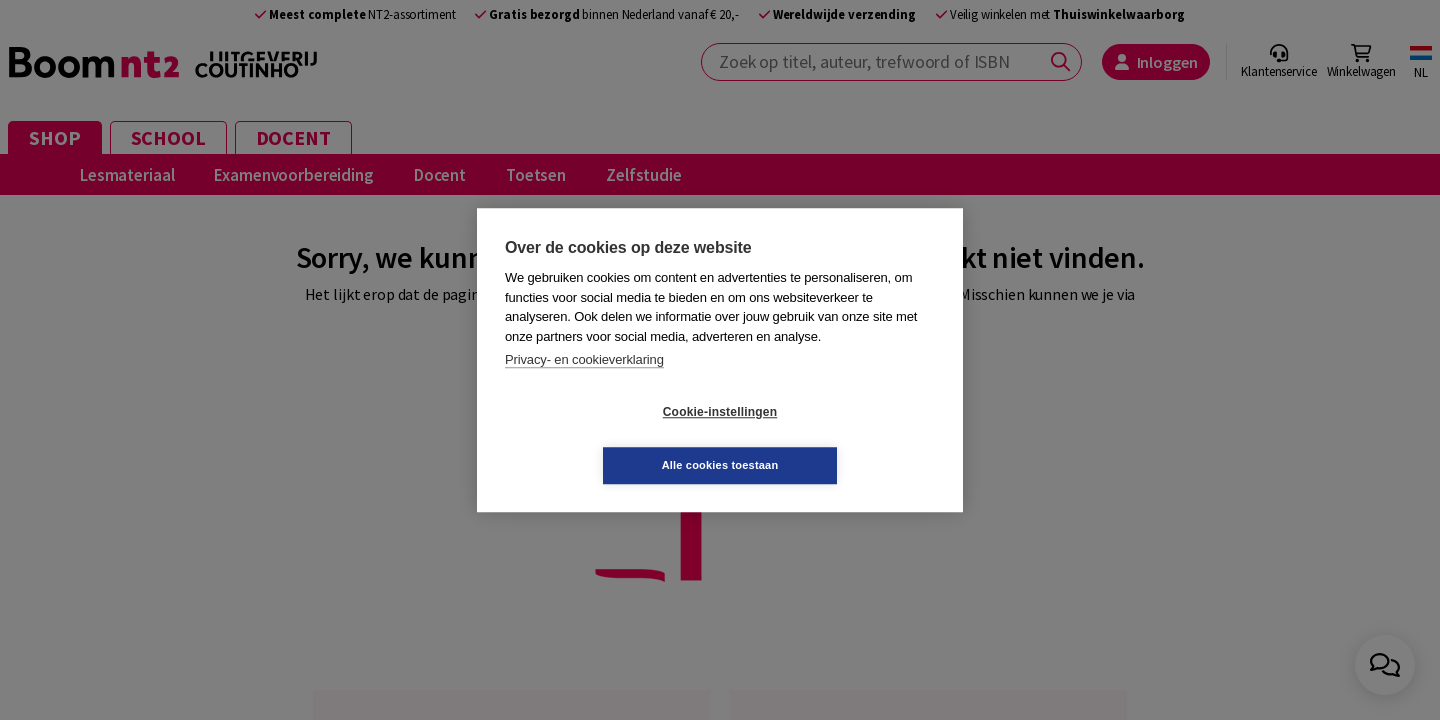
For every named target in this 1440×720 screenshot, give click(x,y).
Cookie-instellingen (601, 439)
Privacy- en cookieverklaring (584, 386)
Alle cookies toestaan (839, 438)
